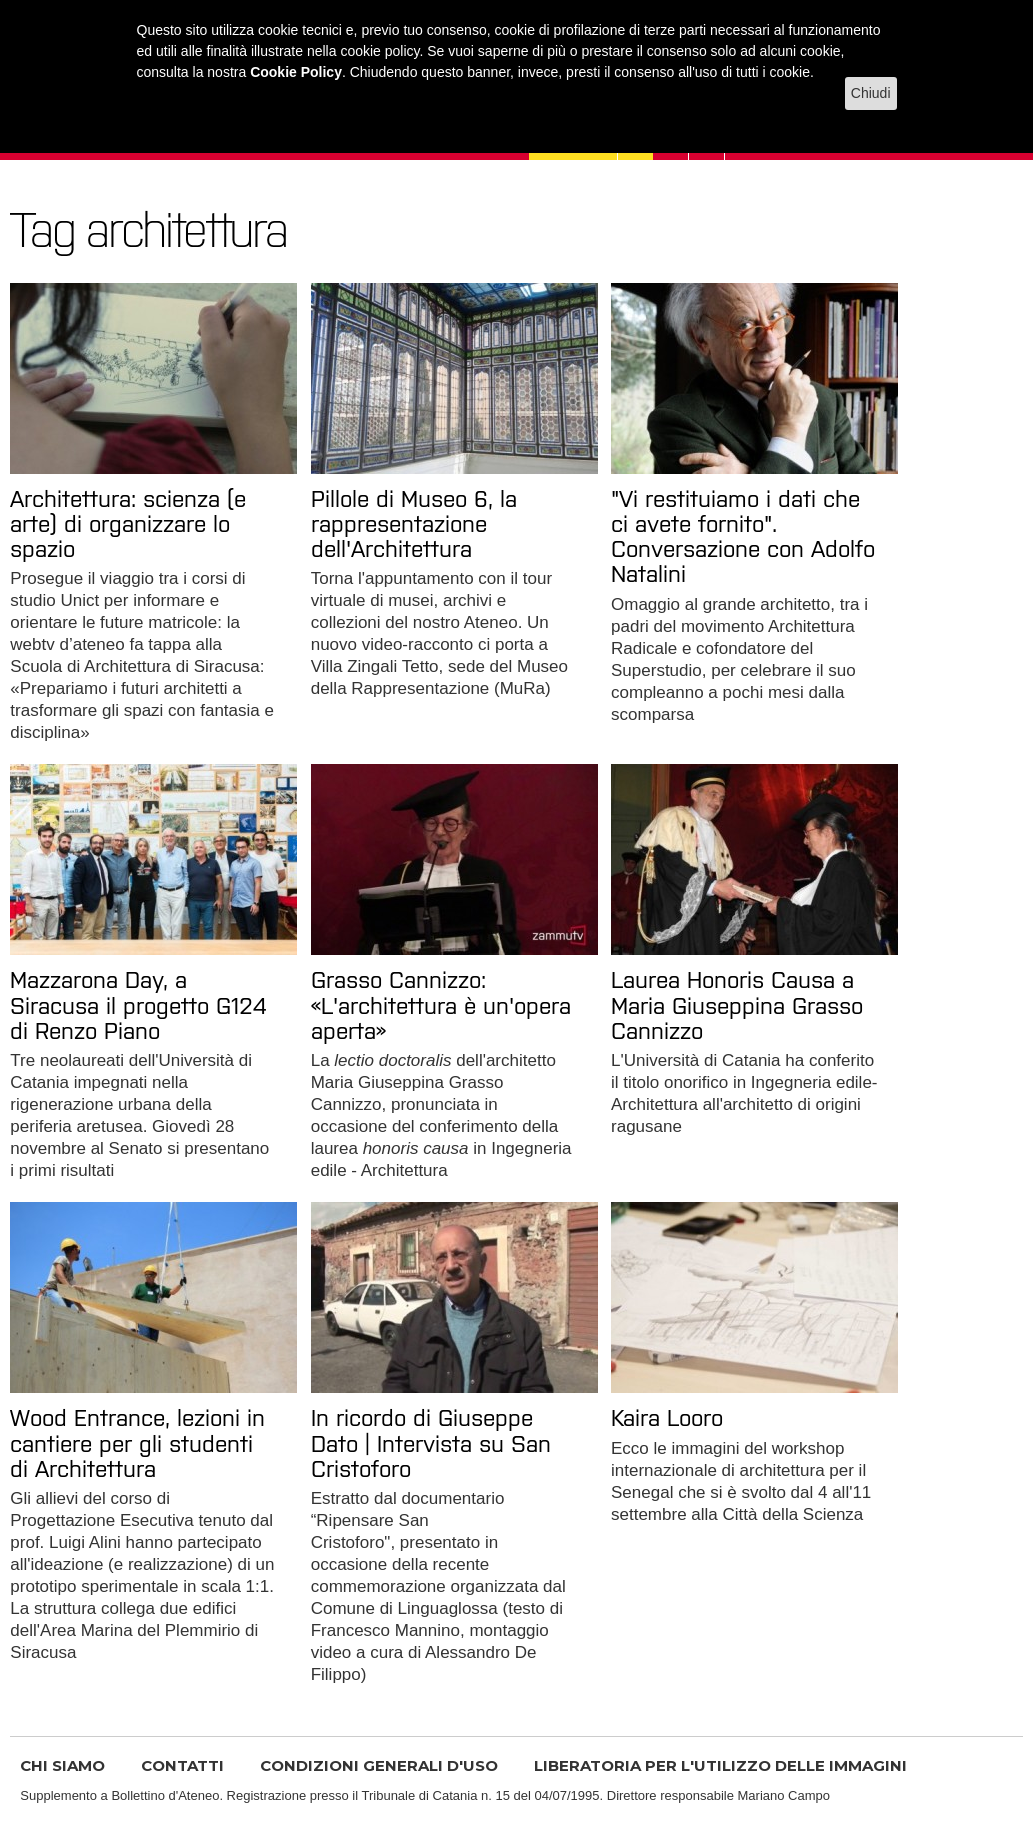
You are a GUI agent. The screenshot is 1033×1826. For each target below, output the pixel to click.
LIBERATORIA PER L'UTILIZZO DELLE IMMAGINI (720, 1765)
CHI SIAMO (62, 1765)
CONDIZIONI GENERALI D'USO (379, 1765)
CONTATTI (182, 1765)
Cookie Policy (296, 72)
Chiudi (871, 93)
